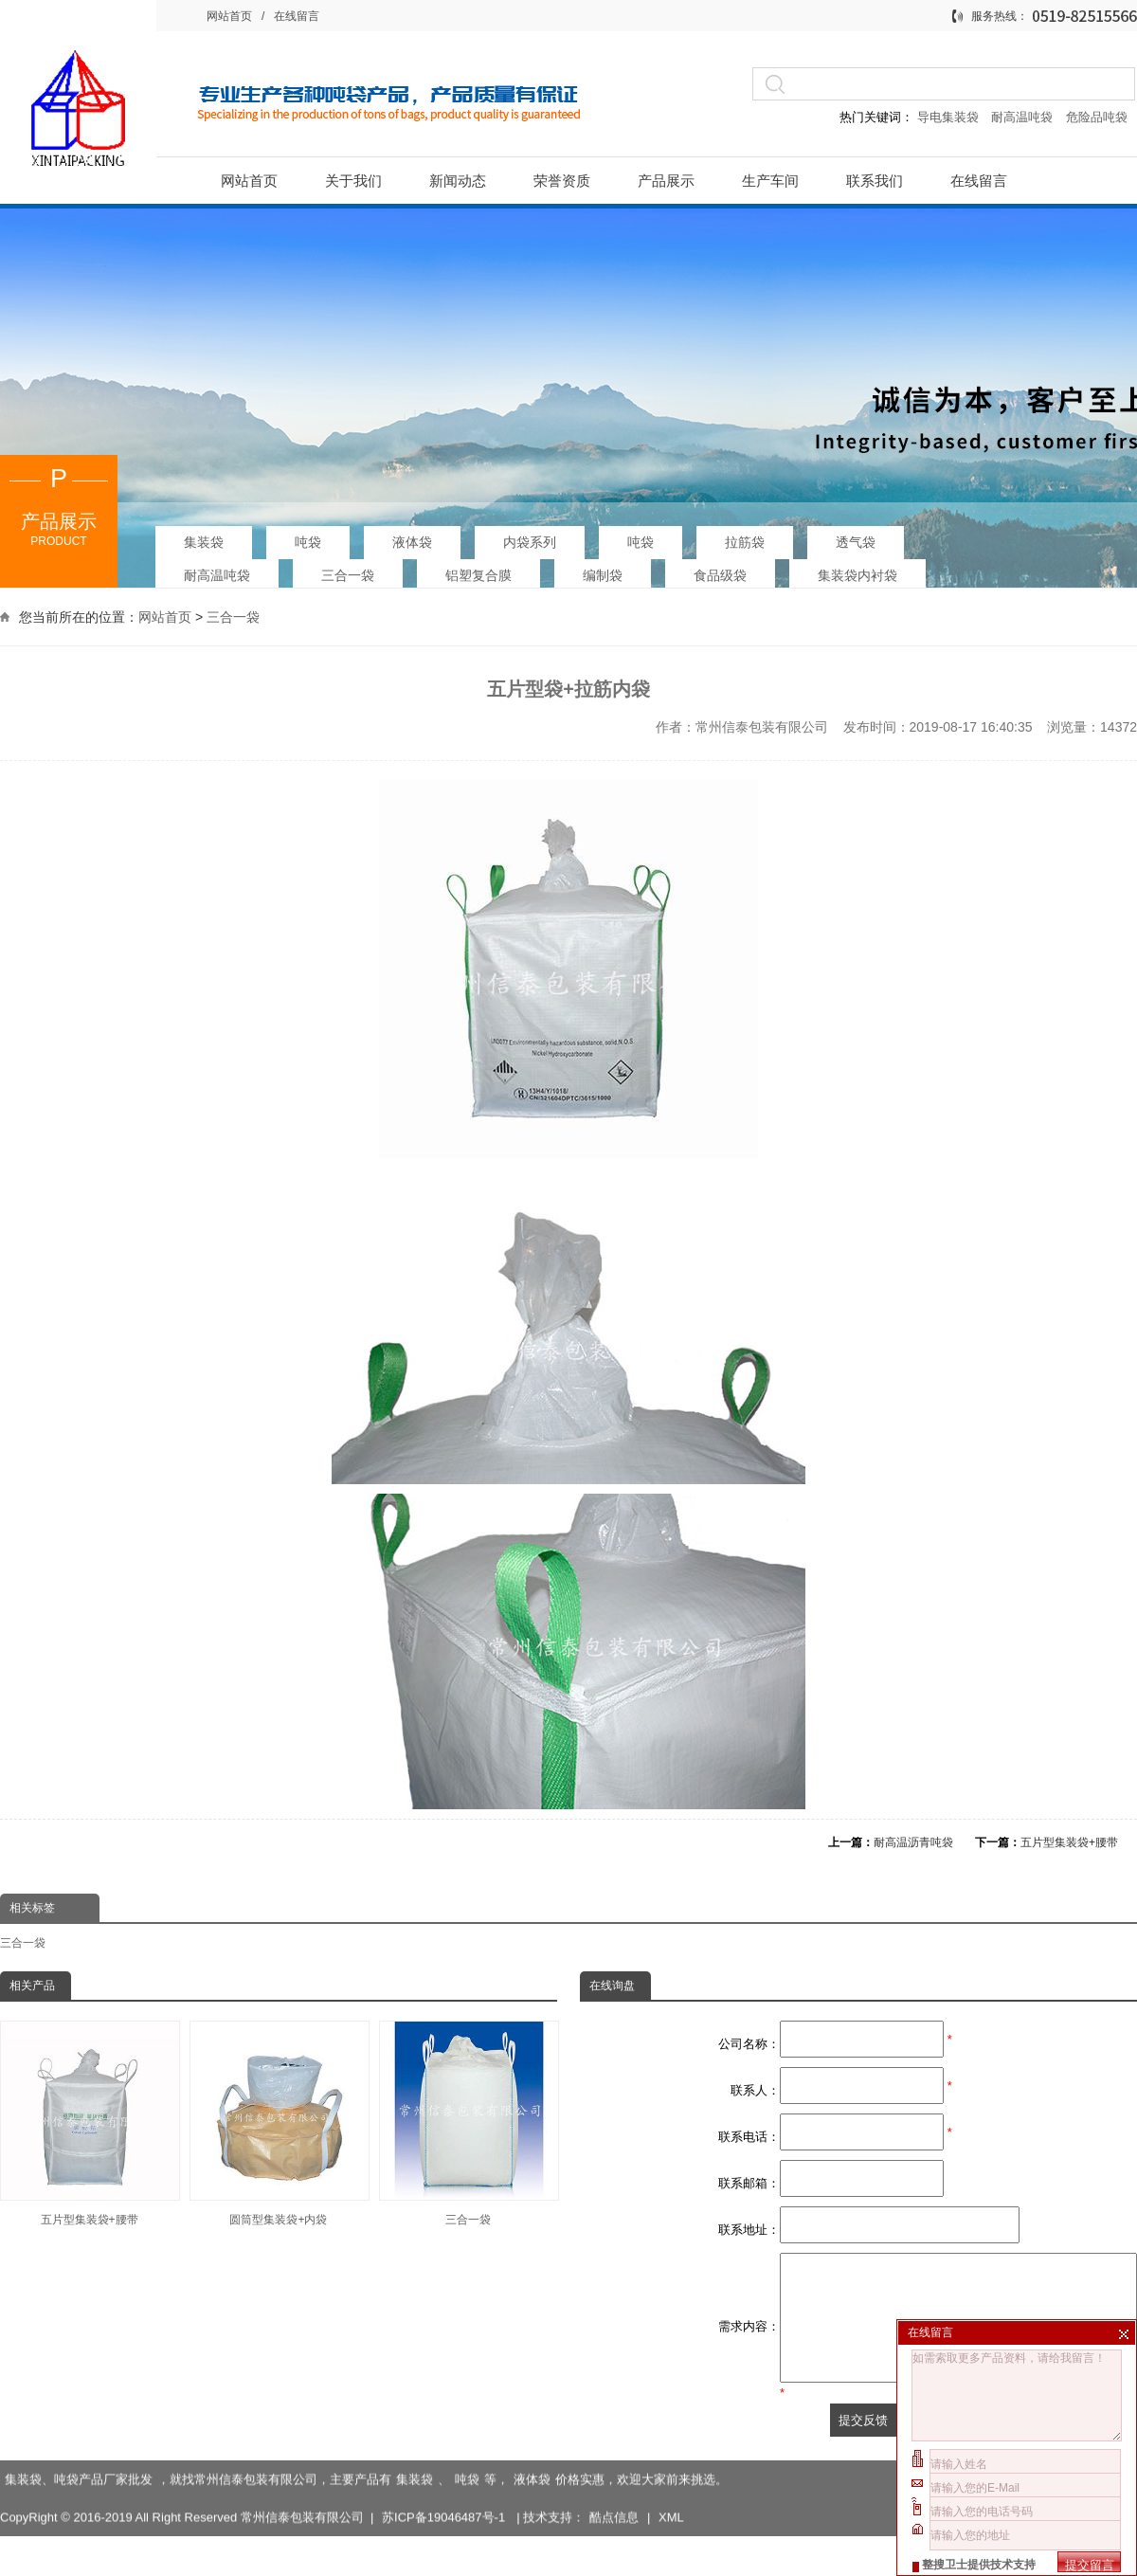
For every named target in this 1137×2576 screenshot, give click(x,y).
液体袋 (412, 536)
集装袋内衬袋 (857, 569)
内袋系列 (529, 536)
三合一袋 (347, 569)
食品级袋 (720, 569)
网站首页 (229, 16)
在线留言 (296, 16)
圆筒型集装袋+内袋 (279, 2123)
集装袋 (204, 536)
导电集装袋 (947, 117)
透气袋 (855, 536)
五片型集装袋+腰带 (1069, 1842)
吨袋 (308, 536)
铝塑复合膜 (478, 569)
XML (671, 2495)
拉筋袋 (745, 536)
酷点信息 (614, 2495)
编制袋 (603, 569)
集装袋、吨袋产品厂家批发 (79, 2457)
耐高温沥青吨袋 (913, 1842)
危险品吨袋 (1097, 117)
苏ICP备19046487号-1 (445, 2495)
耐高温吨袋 (1023, 117)
